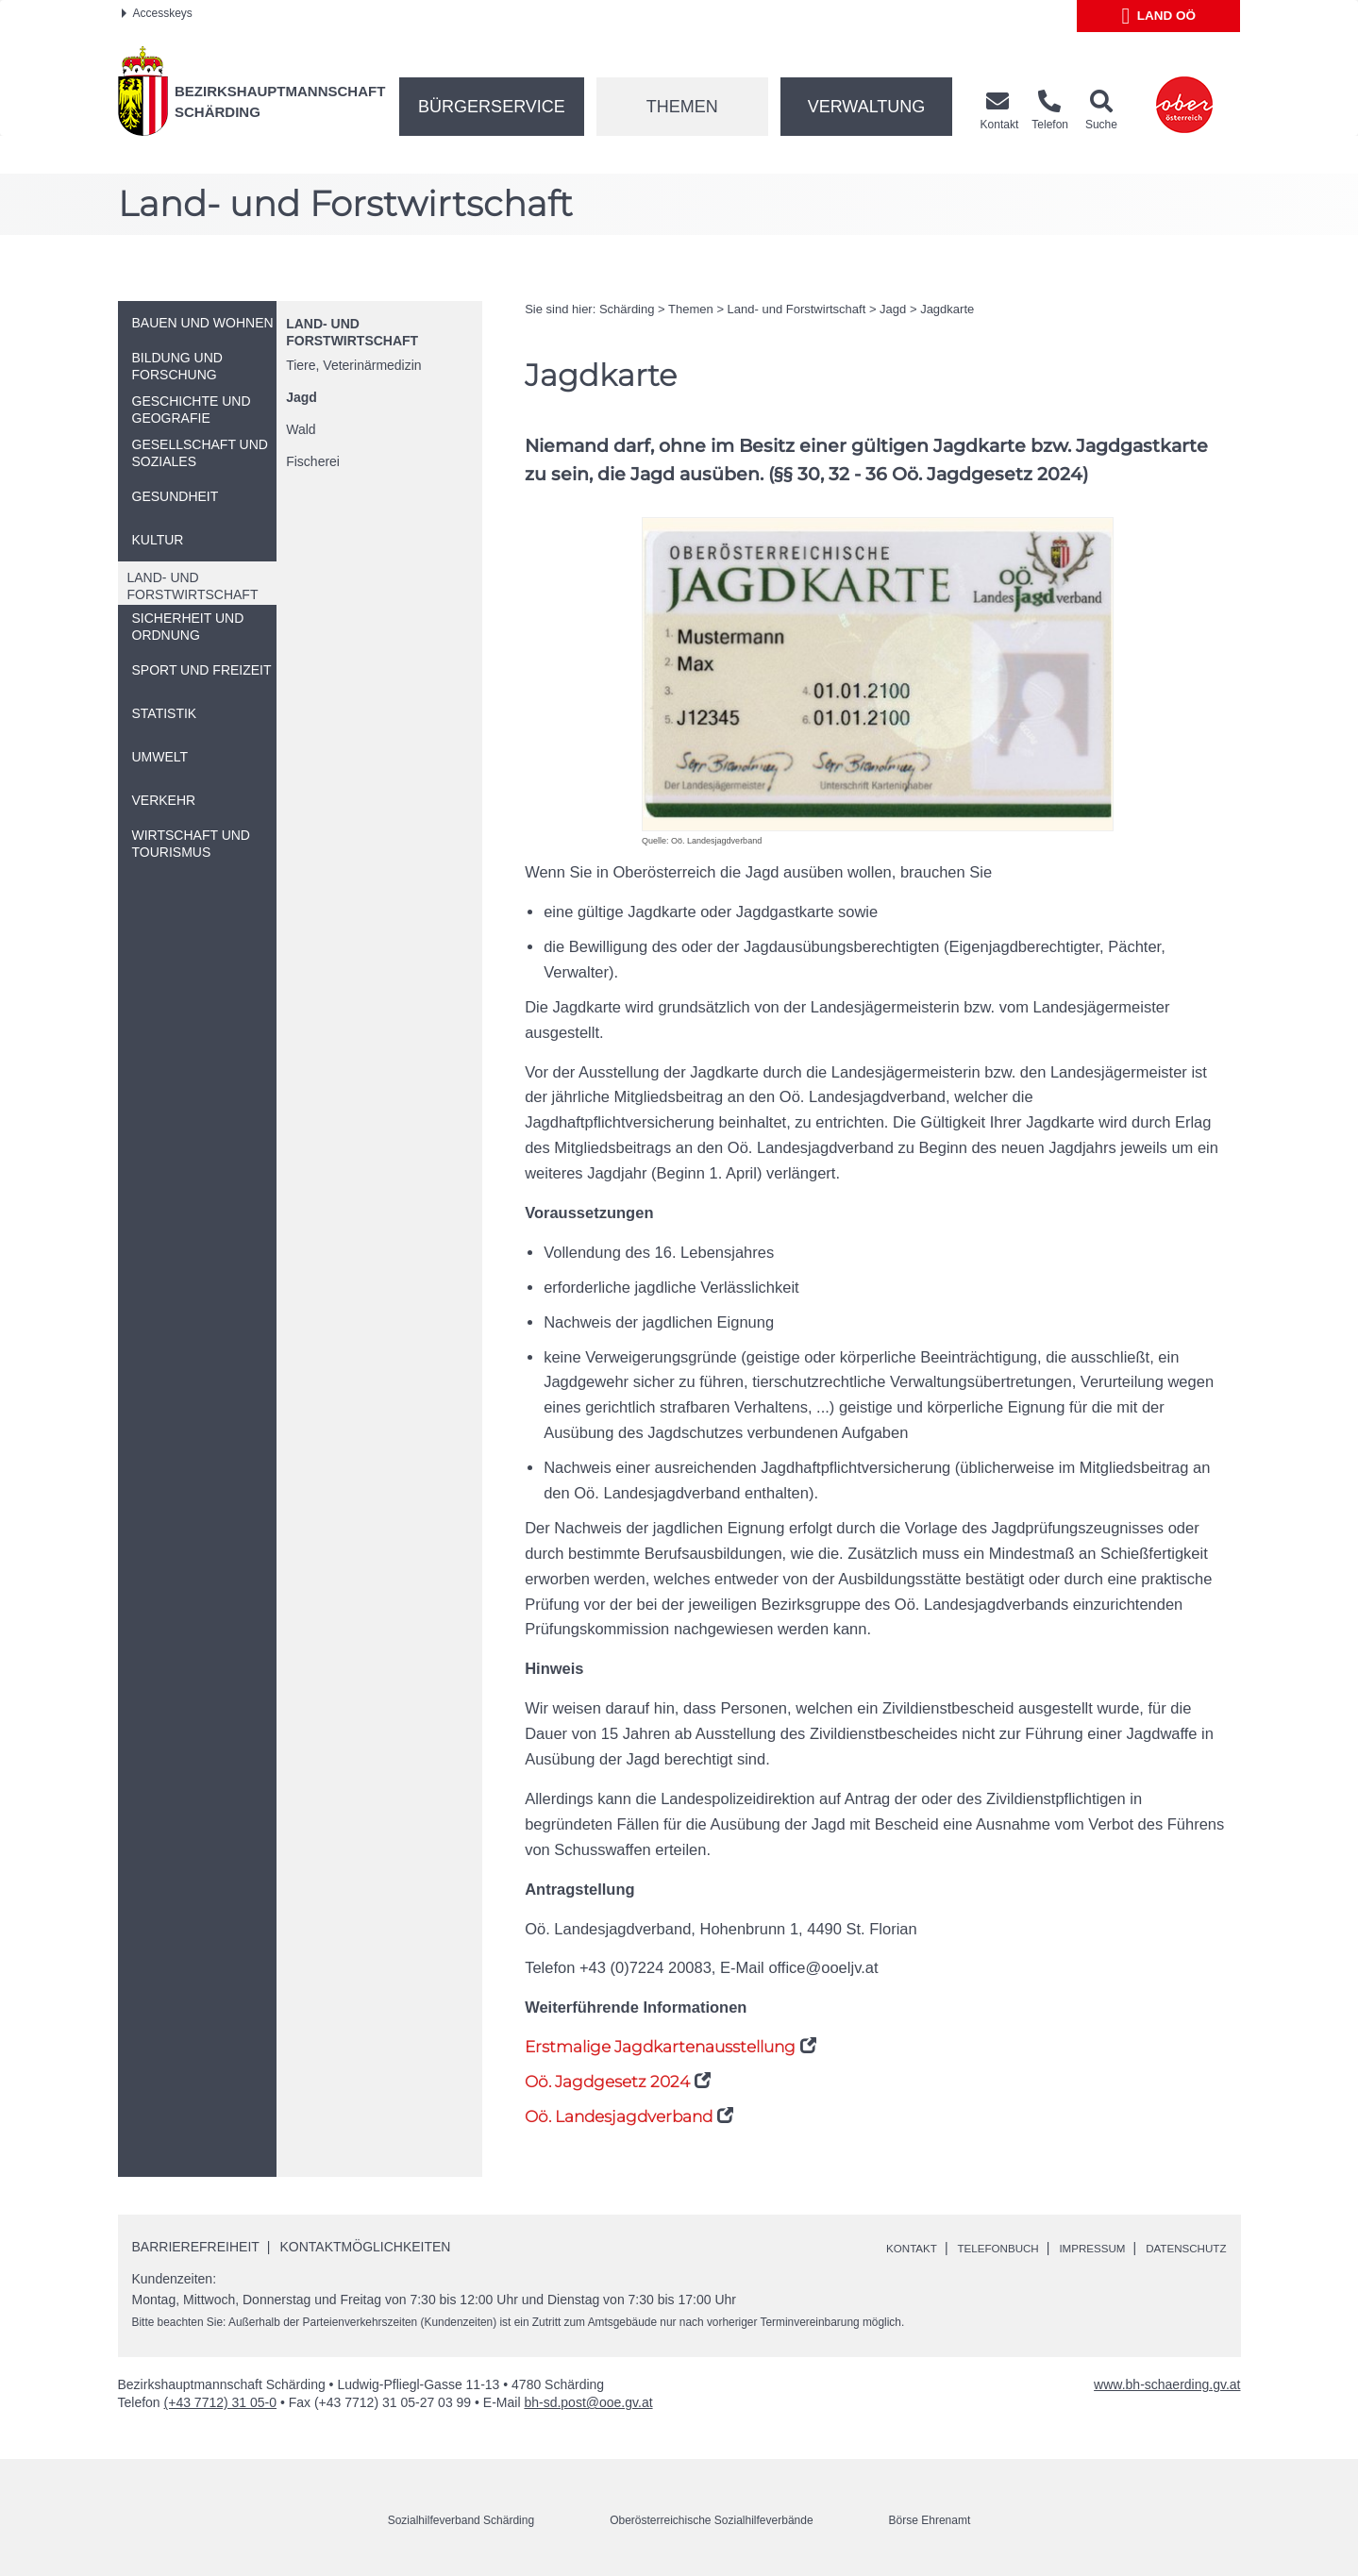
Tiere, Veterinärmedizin (353, 365)
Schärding (627, 309)
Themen (682, 106)
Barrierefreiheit (196, 2246)
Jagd (301, 397)
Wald (300, 429)
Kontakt (858, 2247)
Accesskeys (157, 13)
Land (1159, 16)
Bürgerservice (491, 106)
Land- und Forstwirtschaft (797, 309)
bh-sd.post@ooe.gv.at (588, 2402)
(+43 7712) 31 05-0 (220, 2402)
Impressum (1069, 2247)
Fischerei (313, 461)
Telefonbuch (959, 2247)
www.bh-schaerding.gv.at (1167, 2384)
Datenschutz (1177, 2247)
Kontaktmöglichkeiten (365, 2246)
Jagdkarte (947, 309)
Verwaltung (867, 106)
